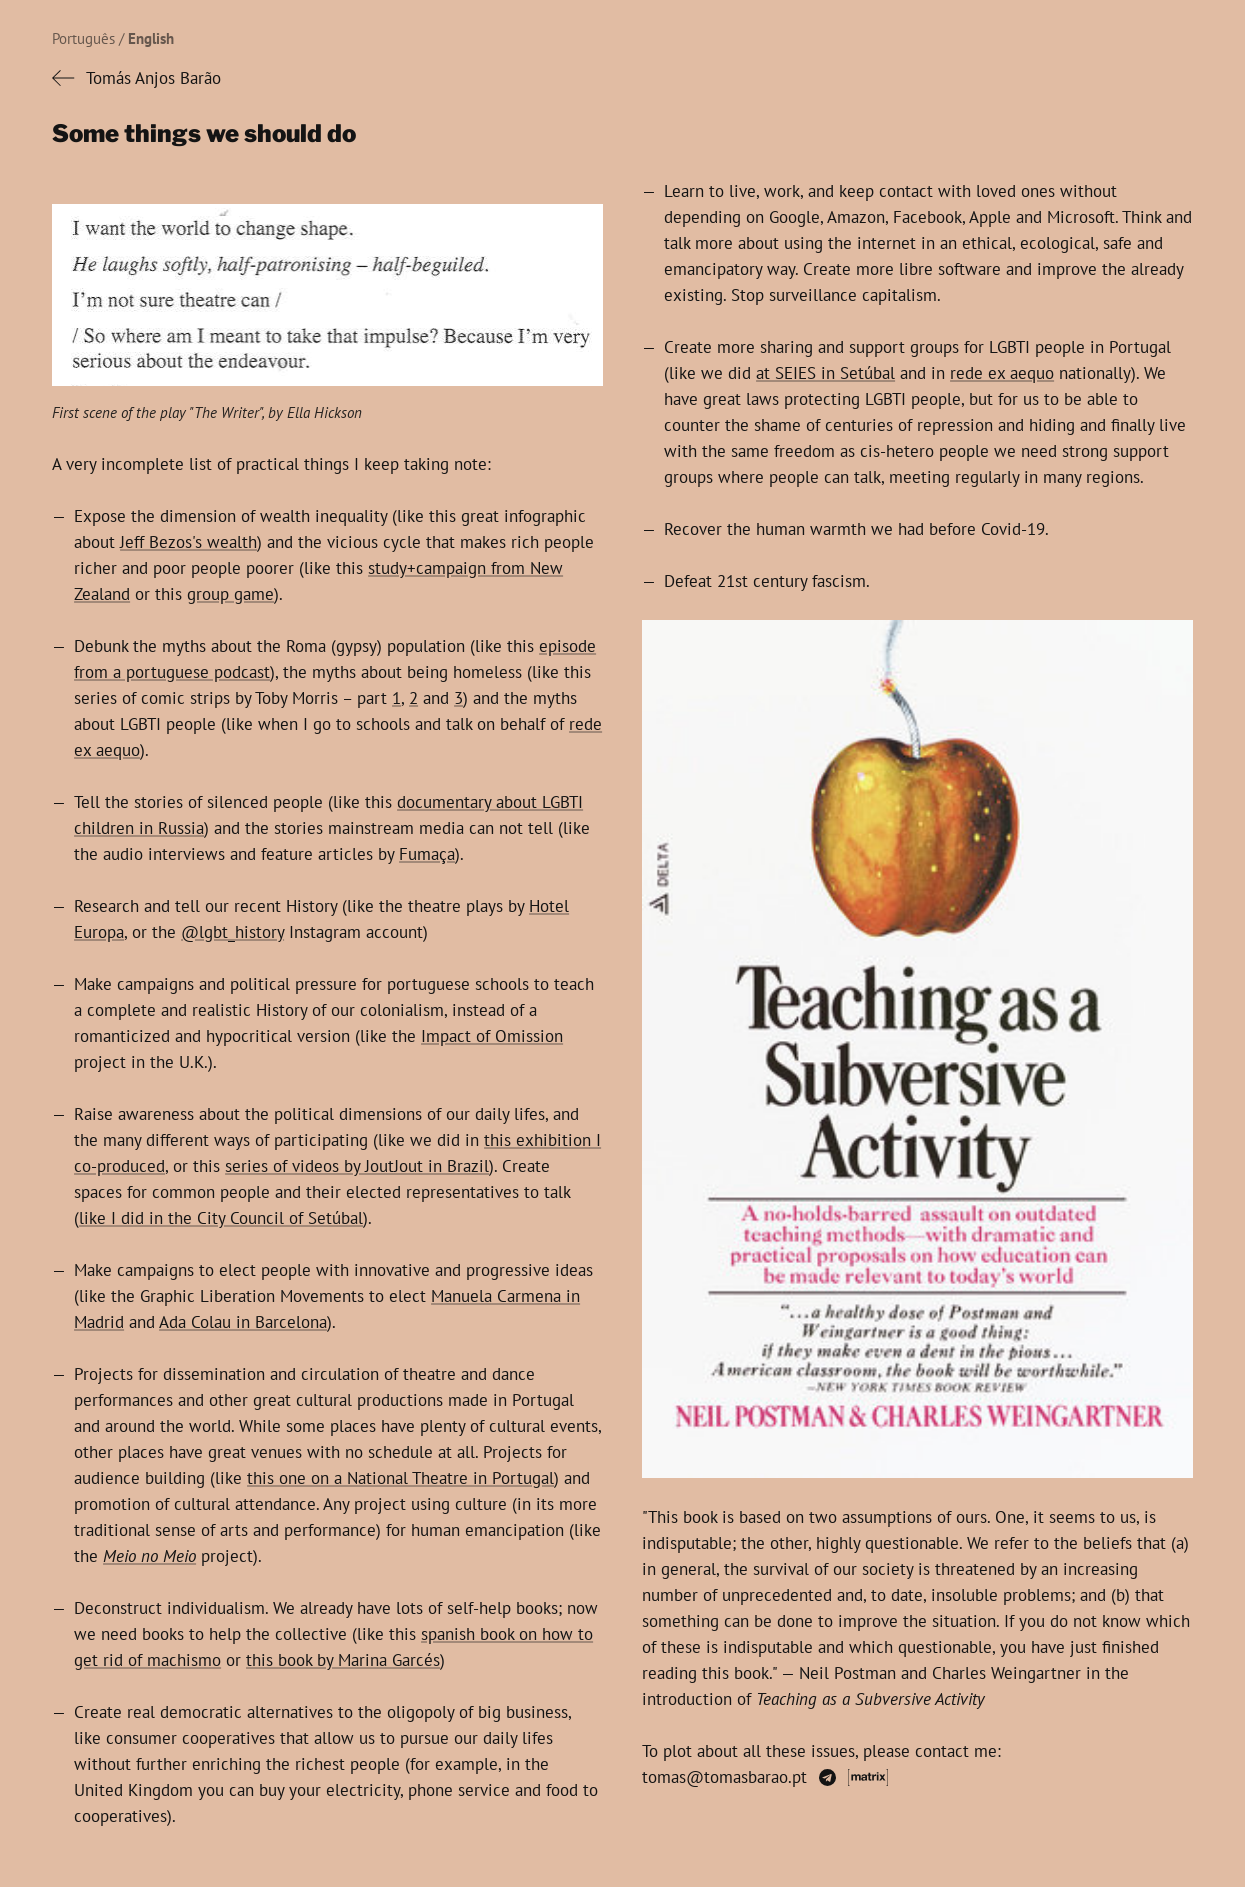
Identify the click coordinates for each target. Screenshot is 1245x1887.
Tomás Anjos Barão (153, 78)
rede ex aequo (1002, 373)
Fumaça (427, 854)
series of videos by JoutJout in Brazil (357, 1166)
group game (230, 594)
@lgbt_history (232, 932)
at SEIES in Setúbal (825, 373)
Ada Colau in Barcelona (243, 1322)
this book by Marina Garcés (343, 1660)
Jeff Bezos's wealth (188, 542)
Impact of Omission (492, 1036)
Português (83, 38)
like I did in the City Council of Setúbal (221, 1218)
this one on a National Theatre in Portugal (400, 1478)
